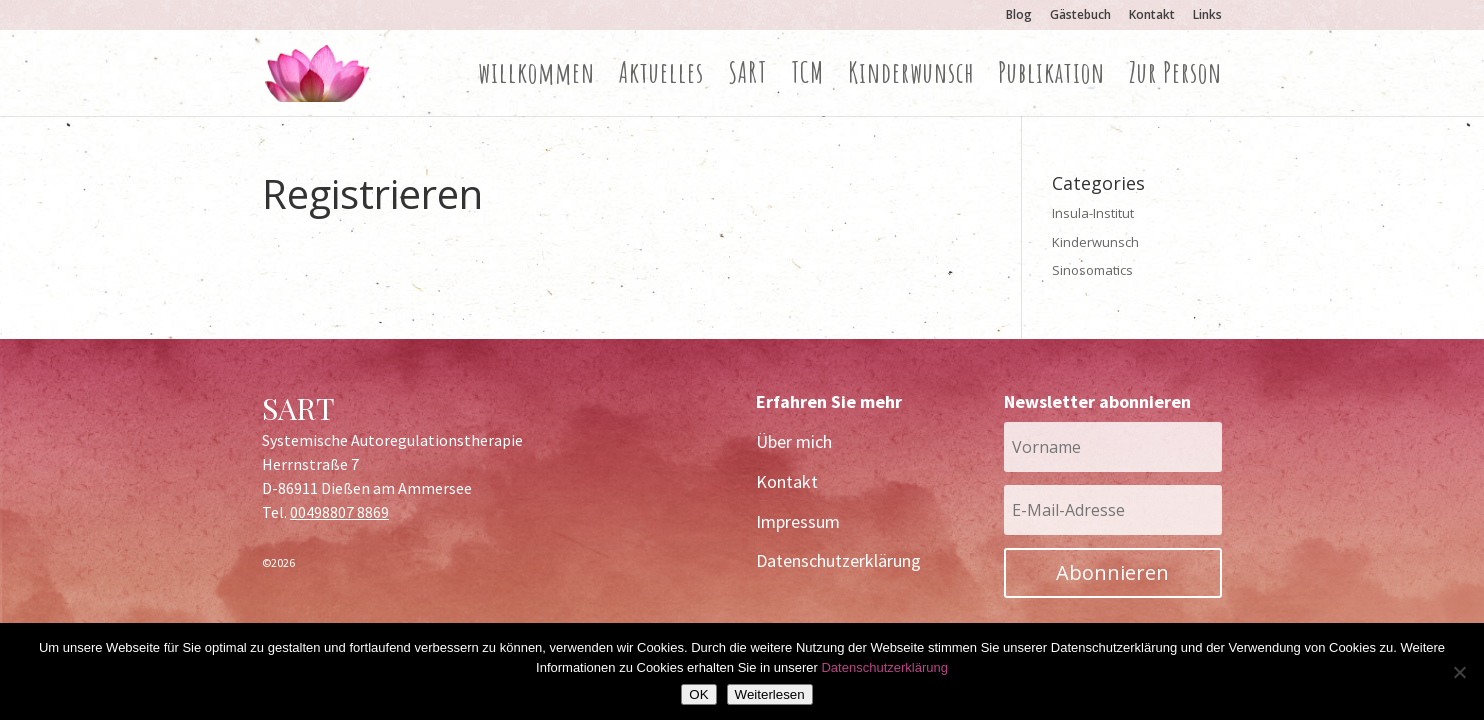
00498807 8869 (339, 512)
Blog (1019, 16)
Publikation (1051, 78)
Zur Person (1175, 78)
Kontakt (1152, 16)
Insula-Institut (1093, 213)
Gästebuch (1080, 16)
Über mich (794, 441)
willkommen (536, 78)
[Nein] (1459, 672)
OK (698, 694)
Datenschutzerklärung (838, 560)
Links (1207, 16)
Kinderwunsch (911, 78)
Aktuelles (661, 78)
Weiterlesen (770, 694)
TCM (807, 78)
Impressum (798, 521)
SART (747, 78)
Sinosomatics (1092, 270)
